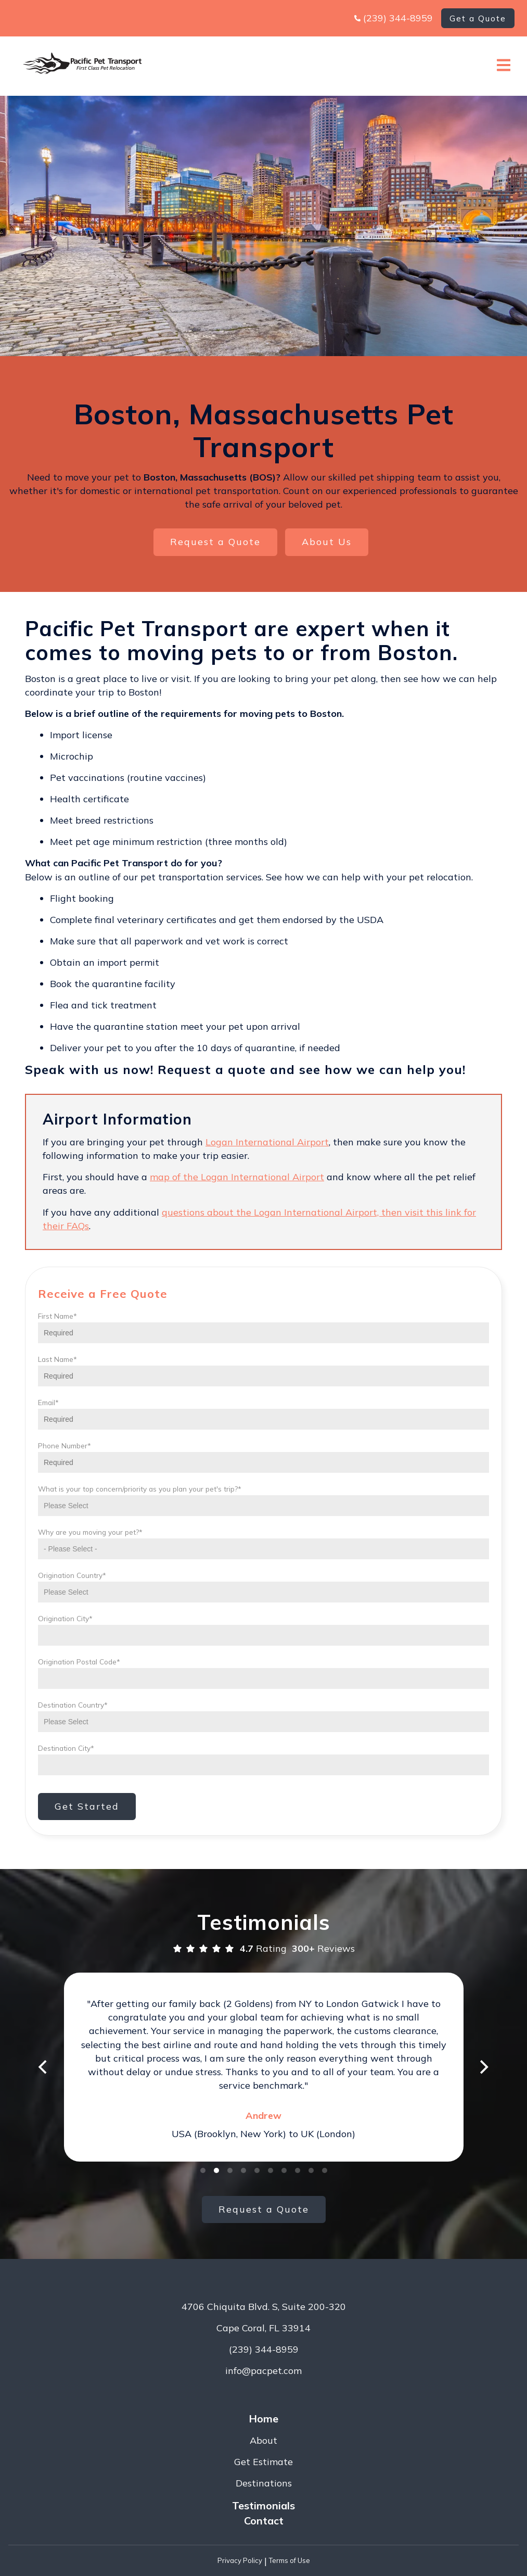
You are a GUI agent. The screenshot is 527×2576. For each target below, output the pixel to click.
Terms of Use (289, 2560)
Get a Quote (477, 18)
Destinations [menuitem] (264, 2483)
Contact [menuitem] (264, 2520)
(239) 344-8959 (398, 18)
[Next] (483, 2067)
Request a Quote (215, 542)
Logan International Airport (267, 1142)
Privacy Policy (239, 2560)
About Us (327, 542)
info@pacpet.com (263, 2371)
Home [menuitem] (263, 2418)
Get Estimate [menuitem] (263, 2462)
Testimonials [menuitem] (263, 2505)
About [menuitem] (263, 2440)
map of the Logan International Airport (237, 1177)
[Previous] (44, 2067)
